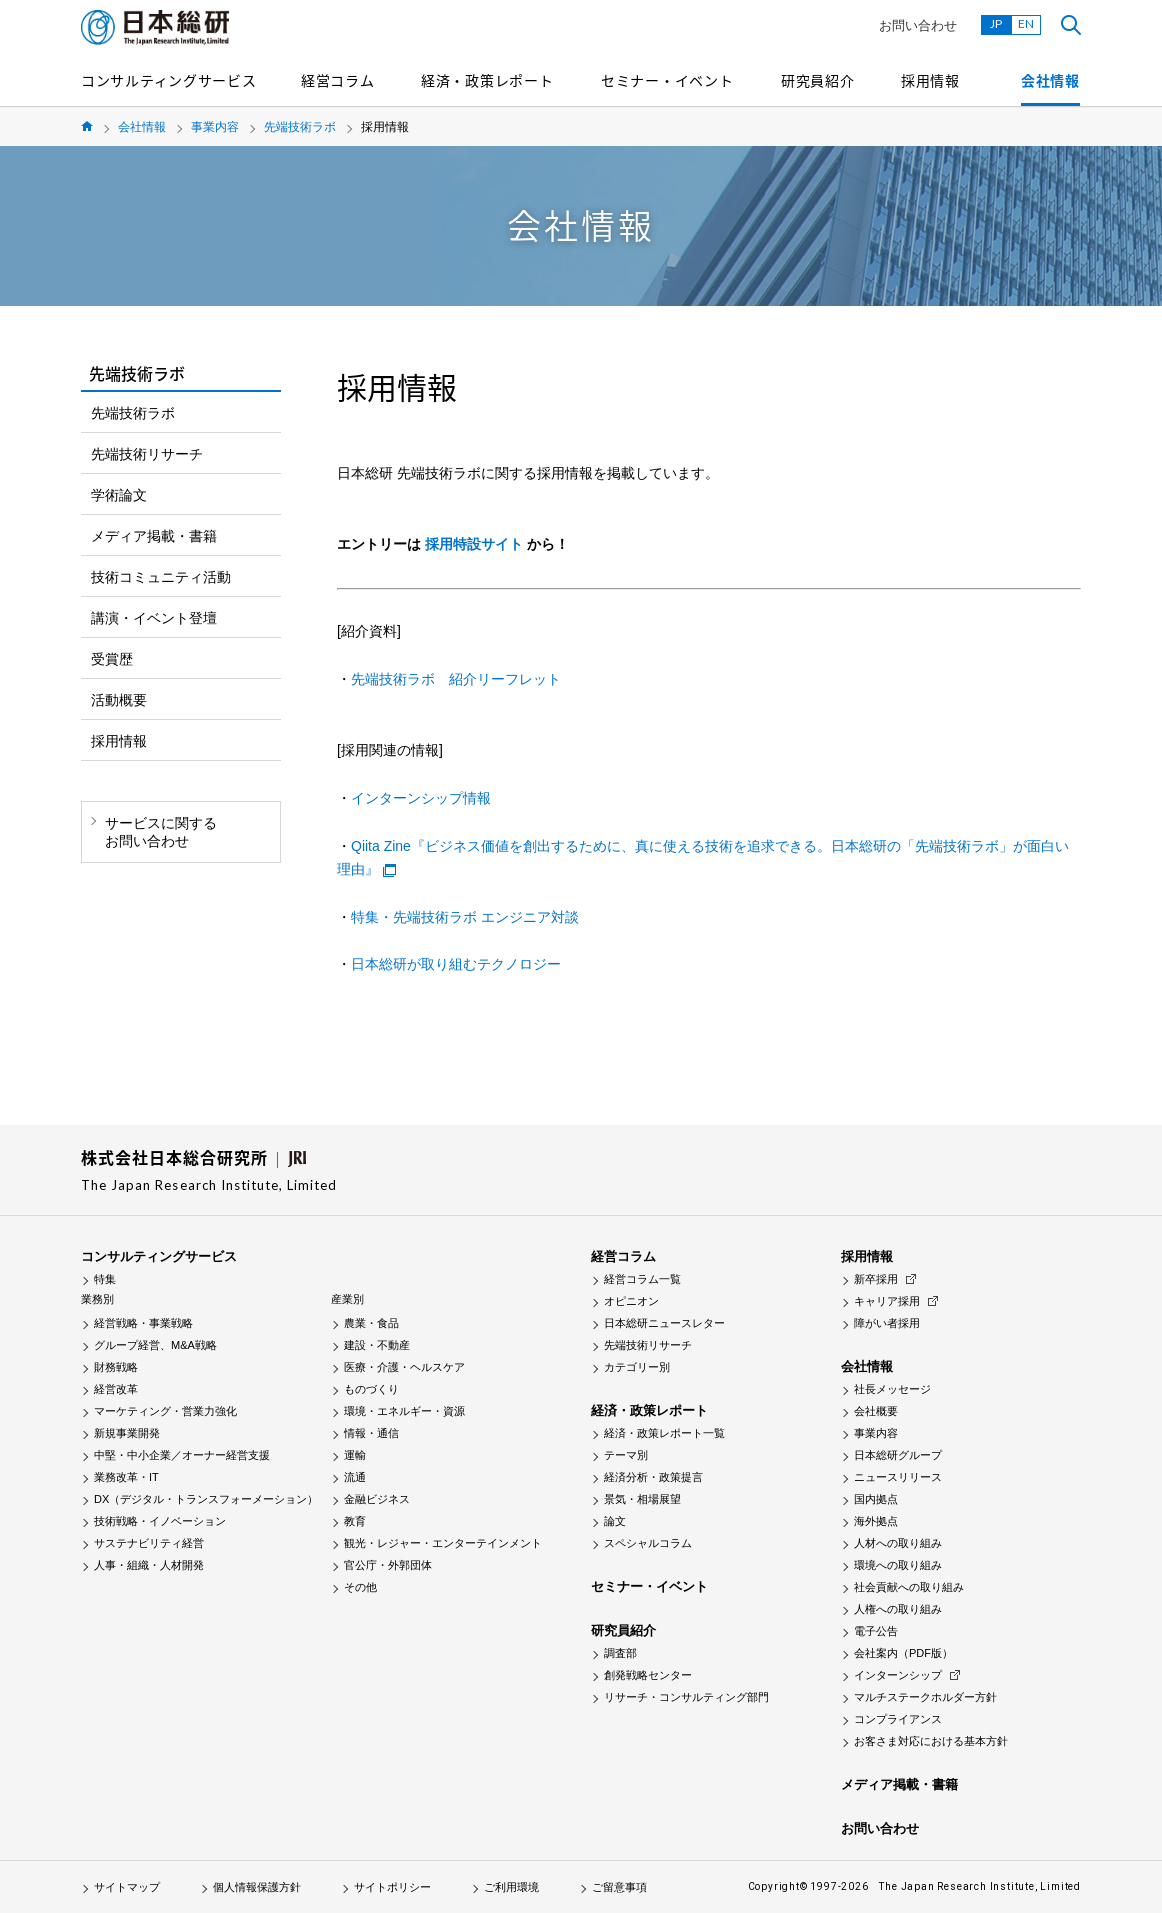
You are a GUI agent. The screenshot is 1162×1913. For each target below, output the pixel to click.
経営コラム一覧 (642, 1279)
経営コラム (338, 80)
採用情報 (930, 80)
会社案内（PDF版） (903, 1653)
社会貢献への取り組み (909, 1587)
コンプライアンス (898, 1719)
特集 (105, 1279)
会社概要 (876, 1411)
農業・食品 (371, 1323)
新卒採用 (876, 1279)
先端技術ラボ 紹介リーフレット (456, 679)
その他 (360, 1587)
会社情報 (1050, 80)
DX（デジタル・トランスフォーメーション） (206, 1499)
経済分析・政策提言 (653, 1477)
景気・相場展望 (642, 1499)
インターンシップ (898, 1675)
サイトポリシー (392, 1887)
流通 (355, 1477)
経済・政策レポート (487, 80)
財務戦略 (116, 1367)
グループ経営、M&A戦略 (155, 1345)
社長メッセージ (892, 1389)
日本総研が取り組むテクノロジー (456, 964)
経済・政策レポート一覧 (664, 1433)
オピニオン (631, 1301)
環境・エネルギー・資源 (404, 1411)
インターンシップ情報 (421, 798)
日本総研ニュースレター (664, 1323)
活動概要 (119, 700)
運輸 (355, 1455)
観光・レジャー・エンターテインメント (443, 1543)
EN (1026, 23)
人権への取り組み (898, 1609)
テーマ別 (626, 1455)
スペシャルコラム (648, 1543)
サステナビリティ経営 (149, 1543)
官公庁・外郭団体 (388, 1565)
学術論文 (119, 495)
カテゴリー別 (637, 1367)
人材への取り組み (898, 1543)
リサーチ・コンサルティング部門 (686, 1697)
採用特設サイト (474, 544)
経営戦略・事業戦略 (143, 1323)
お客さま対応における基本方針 (931, 1741)
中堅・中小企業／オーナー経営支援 (182, 1455)
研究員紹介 (818, 80)
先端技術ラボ (300, 127)
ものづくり (371, 1389)
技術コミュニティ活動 (161, 577)
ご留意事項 (619, 1887)
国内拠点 (876, 1499)
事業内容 (215, 127)
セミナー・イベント (667, 80)
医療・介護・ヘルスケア (404, 1367)
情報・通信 (371, 1433)
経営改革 (116, 1389)
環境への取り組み (898, 1565)
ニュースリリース (898, 1477)
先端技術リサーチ (147, 454)
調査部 (620, 1653)
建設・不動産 (377, 1345)
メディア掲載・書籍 (154, 536)
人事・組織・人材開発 (149, 1565)
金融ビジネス (377, 1499)
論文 (615, 1521)
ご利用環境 (511, 1887)
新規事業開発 (127, 1433)
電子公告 (876, 1631)
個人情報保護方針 (257, 1887)
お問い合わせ (918, 25)
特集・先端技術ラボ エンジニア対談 (465, 917)
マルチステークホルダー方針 (925, 1697)
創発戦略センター (648, 1675)
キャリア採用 (887, 1301)
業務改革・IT (126, 1477)
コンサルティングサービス (168, 80)
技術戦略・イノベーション (160, 1521)
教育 (355, 1521)
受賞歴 (112, 659)
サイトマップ (127, 1887)
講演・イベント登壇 (154, 618)
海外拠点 (876, 1521)
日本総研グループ (898, 1455)
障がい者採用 (887, 1323)
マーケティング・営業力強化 (165, 1411)
